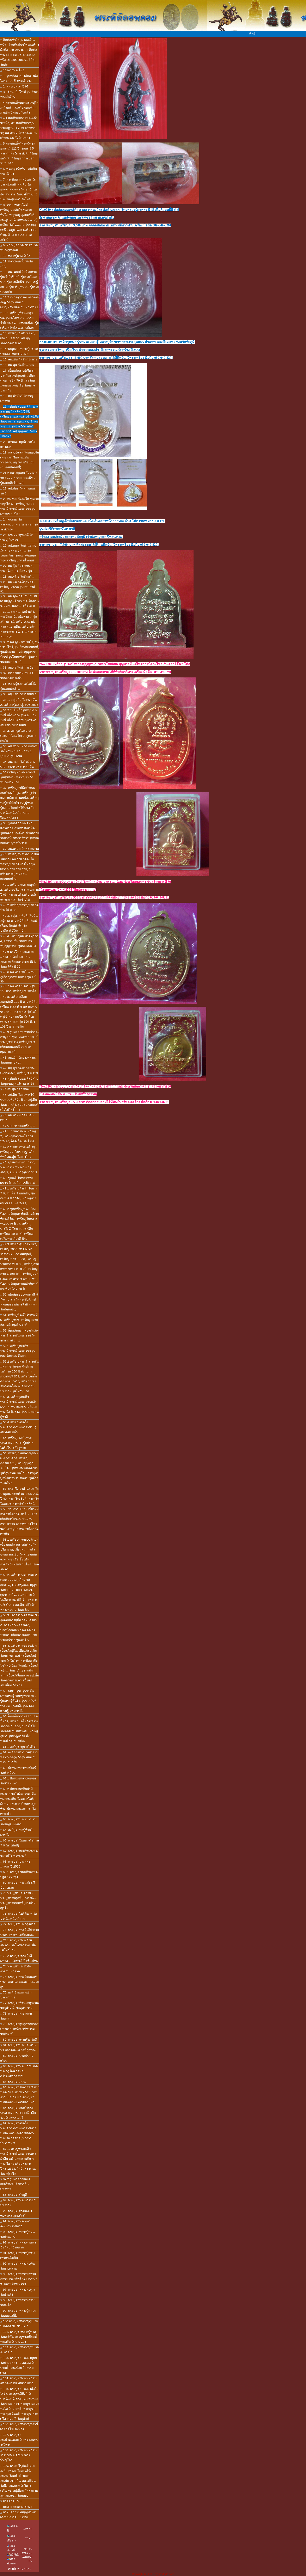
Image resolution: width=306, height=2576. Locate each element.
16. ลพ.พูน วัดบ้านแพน (17, 365)
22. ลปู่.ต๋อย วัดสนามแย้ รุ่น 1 (17, 491)
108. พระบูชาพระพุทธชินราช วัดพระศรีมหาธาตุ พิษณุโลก (18, 2455)
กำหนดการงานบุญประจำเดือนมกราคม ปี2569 (18, 2514)
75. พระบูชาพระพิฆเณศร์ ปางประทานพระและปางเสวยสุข (19, 1982)
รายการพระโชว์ (12, 70)
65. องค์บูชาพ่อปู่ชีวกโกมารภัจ (17, 1832)
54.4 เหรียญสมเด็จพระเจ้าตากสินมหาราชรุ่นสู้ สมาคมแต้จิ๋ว (18, 1427)
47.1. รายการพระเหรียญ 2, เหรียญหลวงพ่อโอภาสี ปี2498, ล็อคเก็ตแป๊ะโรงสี (18, 1136)
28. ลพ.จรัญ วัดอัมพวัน (16, 576)
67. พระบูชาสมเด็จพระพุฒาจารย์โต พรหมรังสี (19, 1853)
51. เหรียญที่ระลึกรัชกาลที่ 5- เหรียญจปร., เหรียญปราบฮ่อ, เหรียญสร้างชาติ (19, 1320)
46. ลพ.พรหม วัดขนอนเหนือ (16, 1117)
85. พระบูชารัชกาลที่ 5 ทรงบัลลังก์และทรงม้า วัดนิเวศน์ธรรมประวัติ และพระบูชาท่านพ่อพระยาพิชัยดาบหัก (19, 2094)
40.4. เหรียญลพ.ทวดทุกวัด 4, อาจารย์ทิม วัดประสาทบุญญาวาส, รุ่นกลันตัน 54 (19, 941)
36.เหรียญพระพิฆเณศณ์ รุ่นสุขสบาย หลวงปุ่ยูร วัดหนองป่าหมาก (17, 777)
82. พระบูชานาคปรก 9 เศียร (16, 2058)
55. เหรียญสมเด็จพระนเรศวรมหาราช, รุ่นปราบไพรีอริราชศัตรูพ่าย (17, 1442)
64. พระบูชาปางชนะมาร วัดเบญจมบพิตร (18, 1821)
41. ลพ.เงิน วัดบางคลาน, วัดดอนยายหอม (18, 1060)
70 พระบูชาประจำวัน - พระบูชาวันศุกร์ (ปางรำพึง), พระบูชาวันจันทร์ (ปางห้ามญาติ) (18, 1900)
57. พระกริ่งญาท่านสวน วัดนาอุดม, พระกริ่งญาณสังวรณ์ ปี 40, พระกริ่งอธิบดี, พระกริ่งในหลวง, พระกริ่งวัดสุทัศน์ (19, 1496)
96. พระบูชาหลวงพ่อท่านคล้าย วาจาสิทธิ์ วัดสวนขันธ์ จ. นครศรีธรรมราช (18, 2279)
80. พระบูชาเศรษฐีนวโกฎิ (18, 2039)
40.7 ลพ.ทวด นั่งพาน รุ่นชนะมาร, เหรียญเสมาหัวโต (18, 988)
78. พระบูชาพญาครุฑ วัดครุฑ (16, 2016)
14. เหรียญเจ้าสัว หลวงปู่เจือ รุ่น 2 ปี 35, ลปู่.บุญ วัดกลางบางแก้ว (17, 338)
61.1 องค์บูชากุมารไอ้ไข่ (18, 1746)
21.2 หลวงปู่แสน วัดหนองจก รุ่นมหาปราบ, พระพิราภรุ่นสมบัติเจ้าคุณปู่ (18, 478)
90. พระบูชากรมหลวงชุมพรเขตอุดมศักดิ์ (16, 2213)
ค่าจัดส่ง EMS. (11, 2501)
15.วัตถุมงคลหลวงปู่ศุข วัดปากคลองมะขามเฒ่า (19, 351)
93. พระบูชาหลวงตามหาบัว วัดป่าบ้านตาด (18, 2245)
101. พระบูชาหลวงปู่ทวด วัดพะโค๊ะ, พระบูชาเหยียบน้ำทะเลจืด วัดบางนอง (19, 2336)
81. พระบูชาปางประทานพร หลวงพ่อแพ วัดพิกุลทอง (18, 2047)
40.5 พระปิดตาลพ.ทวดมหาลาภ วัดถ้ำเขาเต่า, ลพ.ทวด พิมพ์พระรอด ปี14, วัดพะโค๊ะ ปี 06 (18, 959)
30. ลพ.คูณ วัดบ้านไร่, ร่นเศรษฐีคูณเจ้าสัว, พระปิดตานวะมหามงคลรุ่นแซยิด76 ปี (19, 601)
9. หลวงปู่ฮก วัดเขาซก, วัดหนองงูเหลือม (19, 247)
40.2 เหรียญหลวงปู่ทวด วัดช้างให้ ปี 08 (19, 907)
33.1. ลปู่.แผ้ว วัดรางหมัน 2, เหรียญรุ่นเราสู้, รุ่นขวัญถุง (19, 702)
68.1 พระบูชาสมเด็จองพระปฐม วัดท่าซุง (19, 1874)
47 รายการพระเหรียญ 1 (17, 1125)
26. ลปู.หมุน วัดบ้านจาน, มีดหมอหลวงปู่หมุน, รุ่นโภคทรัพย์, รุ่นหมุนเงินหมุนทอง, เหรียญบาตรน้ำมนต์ (18, 553)
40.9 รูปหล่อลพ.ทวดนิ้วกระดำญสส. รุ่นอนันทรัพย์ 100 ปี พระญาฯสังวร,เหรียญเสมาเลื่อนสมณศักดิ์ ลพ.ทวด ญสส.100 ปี (19, 1042)
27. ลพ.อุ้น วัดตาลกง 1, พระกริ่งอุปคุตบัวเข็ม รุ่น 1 (17, 568)
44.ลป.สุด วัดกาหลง (14, 1089)
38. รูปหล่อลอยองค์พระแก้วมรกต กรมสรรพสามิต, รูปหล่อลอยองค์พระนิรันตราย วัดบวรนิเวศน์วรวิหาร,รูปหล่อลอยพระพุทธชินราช (19, 833)
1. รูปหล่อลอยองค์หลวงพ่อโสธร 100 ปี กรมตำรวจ (19, 78)
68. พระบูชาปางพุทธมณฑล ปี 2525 (15, 1864)
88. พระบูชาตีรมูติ (13, 2194)
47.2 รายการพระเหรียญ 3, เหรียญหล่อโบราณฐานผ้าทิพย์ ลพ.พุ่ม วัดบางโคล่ (19, 1151)
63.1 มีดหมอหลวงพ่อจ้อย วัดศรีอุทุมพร (18, 1781)
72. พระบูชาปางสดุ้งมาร (17, 1924)
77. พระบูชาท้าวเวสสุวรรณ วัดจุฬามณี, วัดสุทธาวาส (19, 2005)
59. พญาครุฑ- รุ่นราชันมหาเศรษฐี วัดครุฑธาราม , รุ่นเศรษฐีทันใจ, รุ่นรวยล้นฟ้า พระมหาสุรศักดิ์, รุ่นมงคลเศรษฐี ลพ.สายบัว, (19, 1700)
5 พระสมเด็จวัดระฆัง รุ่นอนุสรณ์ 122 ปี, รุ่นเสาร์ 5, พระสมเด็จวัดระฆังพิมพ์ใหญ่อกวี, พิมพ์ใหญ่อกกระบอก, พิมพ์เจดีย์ (19, 153)
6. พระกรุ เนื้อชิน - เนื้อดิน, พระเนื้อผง (19, 171)
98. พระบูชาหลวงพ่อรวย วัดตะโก (17, 2302)
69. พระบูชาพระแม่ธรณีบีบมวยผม (17, 1885)
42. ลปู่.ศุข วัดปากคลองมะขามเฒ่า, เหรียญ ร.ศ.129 (19, 1070)
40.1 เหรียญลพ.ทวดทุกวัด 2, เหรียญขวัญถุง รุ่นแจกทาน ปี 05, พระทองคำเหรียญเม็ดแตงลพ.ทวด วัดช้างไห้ (19, 892)
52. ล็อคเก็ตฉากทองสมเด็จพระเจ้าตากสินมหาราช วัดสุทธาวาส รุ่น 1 (19, 1335)
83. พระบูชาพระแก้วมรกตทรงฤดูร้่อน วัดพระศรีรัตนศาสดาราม (19, 2071)
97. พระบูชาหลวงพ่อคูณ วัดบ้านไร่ (17, 2292)
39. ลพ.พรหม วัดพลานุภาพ (19, 848)
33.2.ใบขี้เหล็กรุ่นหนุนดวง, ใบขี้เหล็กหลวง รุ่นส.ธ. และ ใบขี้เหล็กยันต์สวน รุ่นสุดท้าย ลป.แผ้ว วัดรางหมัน (19, 717)
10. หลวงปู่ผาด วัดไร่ (15, 255)
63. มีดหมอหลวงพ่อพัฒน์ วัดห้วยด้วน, (18, 1770)
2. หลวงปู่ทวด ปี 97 (14, 86)
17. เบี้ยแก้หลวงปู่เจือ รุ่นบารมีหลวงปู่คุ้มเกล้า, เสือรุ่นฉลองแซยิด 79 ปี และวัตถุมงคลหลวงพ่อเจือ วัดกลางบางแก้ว (18, 380)
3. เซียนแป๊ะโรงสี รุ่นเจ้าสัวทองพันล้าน (19, 94)
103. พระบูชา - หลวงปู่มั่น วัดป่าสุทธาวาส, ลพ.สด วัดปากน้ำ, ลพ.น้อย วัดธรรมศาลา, (18, 2365)
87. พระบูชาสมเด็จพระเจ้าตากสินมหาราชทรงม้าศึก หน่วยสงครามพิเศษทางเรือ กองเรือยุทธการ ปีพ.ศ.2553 (18, 2133)
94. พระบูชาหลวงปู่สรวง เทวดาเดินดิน (17, 2255)
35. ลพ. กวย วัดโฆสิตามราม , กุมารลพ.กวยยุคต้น (17, 764)
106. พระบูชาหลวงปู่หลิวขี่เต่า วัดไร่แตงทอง (19, 2426)
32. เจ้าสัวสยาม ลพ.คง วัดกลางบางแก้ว (16, 675)
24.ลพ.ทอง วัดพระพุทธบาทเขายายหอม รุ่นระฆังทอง (19, 524)
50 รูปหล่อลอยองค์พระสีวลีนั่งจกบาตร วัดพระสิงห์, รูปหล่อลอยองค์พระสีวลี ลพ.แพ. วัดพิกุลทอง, (19, 1302)
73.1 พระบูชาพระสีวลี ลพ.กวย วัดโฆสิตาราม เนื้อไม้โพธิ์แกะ (18, 1945)
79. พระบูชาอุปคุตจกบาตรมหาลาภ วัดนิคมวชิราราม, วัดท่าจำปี (19, 2029)
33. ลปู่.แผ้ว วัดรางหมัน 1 (18, 694)
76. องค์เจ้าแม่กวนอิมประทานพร (16, 1995)
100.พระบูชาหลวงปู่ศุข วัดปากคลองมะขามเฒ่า (19, 2323)
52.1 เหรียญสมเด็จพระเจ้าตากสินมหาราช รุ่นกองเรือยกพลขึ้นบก (17, 1351)
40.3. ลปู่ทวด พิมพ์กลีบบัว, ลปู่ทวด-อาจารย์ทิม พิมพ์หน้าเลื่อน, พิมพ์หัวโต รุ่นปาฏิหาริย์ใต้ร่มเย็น (19, 923)
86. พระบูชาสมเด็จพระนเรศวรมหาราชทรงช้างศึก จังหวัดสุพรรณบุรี (18, 2112)
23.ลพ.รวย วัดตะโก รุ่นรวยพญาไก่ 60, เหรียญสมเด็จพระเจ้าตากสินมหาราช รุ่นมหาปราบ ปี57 (19, 506)
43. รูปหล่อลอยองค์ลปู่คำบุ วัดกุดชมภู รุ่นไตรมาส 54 (19, 1081)
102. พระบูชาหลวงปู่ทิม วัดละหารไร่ (19, 2349)
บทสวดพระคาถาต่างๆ (16, 2506)
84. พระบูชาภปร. (13, 2081)
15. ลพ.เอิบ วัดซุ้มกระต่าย (18, 359)
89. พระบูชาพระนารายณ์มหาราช (18, 2202)
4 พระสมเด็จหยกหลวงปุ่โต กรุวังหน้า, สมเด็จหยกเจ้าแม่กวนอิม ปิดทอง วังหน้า (19, 107)
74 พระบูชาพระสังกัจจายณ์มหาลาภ (15, 1969)
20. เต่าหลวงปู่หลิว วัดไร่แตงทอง (17, 444)
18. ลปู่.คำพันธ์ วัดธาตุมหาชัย (16, 398)
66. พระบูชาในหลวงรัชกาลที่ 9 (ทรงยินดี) (19, 1843)
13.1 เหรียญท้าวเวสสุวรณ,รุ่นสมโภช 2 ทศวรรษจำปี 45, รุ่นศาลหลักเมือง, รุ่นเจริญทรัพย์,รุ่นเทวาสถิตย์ (19, 320)
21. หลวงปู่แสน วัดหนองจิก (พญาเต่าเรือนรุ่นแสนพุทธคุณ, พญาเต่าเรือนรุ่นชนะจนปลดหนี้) (19, 460)
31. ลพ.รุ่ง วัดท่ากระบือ (16, 667)
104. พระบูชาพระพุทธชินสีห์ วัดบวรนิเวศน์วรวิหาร (18, 2380)
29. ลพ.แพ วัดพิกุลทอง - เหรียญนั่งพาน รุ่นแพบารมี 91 (17, 586)
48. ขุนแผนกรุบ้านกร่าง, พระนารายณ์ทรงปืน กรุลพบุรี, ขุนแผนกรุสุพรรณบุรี (18, 1167)
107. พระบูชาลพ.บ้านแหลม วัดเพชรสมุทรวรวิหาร (19, 2439)
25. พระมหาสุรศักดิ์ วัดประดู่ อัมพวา (16, 537)
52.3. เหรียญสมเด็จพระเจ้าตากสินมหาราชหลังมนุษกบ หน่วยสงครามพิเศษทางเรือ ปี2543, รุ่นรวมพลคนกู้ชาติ (19, 1406)
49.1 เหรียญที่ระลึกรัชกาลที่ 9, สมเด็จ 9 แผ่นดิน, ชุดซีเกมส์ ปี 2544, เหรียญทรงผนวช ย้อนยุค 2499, (18, 1196)
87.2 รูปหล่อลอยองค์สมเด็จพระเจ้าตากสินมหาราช (15, 2184)
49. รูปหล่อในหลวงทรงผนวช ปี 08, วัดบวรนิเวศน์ (17, 1180)
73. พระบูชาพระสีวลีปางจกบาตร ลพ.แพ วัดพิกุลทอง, (19, 1932)
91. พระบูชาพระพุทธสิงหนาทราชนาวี (15, 2223)
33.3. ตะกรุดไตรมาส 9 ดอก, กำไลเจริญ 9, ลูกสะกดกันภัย (18, 735)
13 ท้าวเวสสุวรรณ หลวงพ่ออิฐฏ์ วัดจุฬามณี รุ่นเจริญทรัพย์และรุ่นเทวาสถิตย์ (19, 302)
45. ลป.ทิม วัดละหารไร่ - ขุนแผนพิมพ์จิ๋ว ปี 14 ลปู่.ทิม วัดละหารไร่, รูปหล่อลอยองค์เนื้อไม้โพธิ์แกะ (19, 1102)
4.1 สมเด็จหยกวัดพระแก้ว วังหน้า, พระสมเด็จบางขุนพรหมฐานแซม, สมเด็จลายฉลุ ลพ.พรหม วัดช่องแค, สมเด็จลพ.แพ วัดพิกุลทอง (18, 128)
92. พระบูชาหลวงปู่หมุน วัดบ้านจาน (17, 2234)
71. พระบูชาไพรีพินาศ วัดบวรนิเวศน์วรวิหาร (18, 1916)
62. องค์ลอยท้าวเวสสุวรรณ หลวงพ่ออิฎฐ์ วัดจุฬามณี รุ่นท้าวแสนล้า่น (19, 1757)
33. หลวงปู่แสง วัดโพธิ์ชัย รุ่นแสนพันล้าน (18, 686)
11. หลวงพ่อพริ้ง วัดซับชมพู (16, 264)
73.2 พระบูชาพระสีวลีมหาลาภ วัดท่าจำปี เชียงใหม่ (19, 1958)
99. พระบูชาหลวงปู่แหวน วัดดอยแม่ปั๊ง (18, 2313)
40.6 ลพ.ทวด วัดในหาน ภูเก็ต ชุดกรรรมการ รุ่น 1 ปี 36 (18, 976)
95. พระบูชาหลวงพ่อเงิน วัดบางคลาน (17, 2266)
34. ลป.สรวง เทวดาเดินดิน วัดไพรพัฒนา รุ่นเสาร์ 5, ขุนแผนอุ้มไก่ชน (19, 751)
